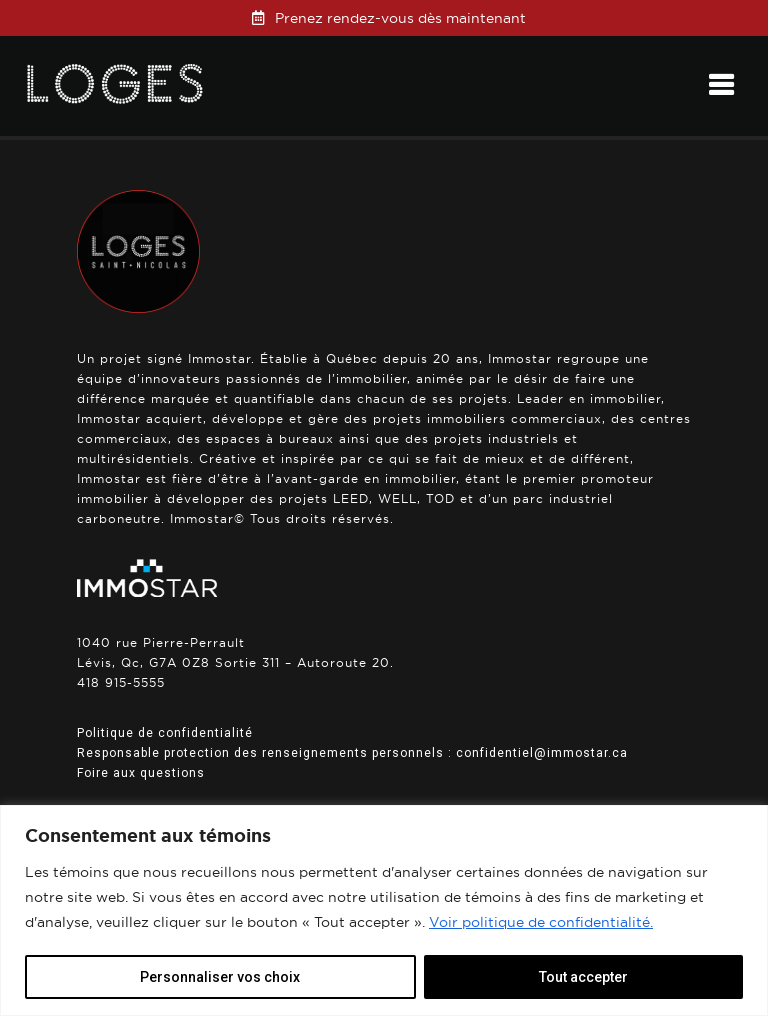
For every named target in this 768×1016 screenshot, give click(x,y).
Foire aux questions (141, 773)
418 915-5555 (121, 682)
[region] (384, 910)
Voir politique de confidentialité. (541, 922)
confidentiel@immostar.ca (542, 753)
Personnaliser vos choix (220, 977)
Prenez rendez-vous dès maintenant (400, 18)
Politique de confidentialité (165, 733)
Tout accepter (583, 977)
